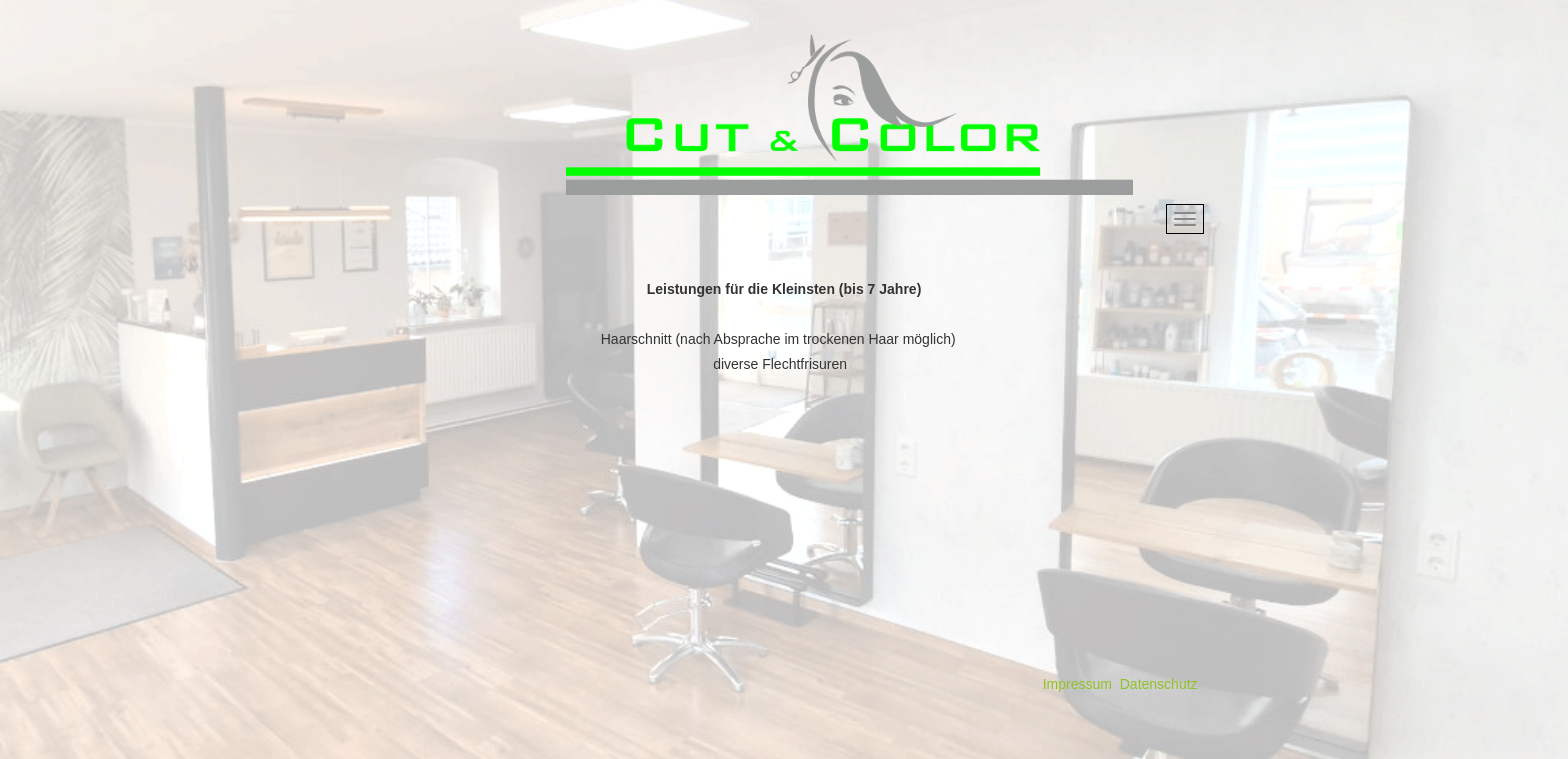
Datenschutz (1159, 684)
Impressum (1077, 684)
